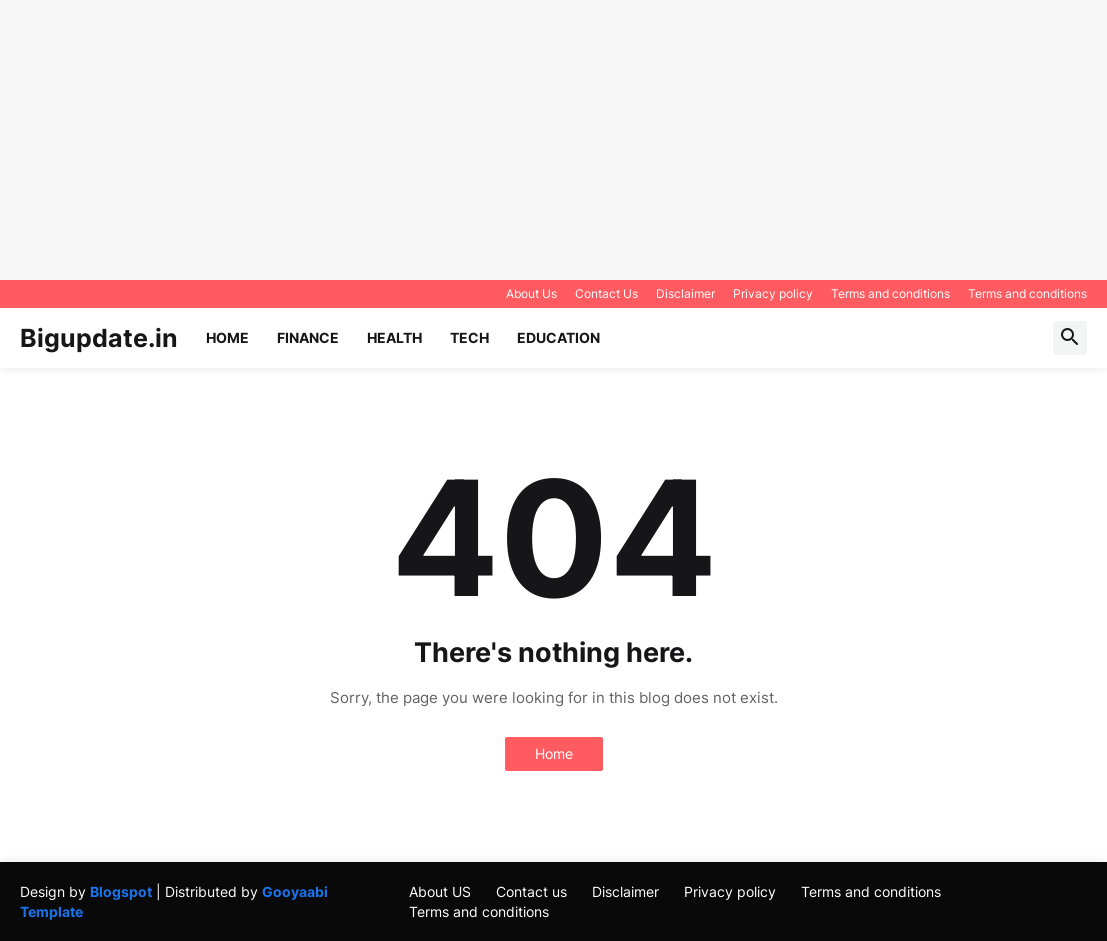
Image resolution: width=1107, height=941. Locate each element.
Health (394, 337)
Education (558, 337)
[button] (1070, 338)
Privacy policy (773, 293)
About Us (531, 293)
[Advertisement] (545, 140)
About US (440, 891)
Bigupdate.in (99, 338)
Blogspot (121, 891)
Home (227, 337)
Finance (308, 337)
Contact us (531, 891)
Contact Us (606, 293)
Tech (469, 337)
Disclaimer (685, 293)
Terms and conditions (890, 293)
